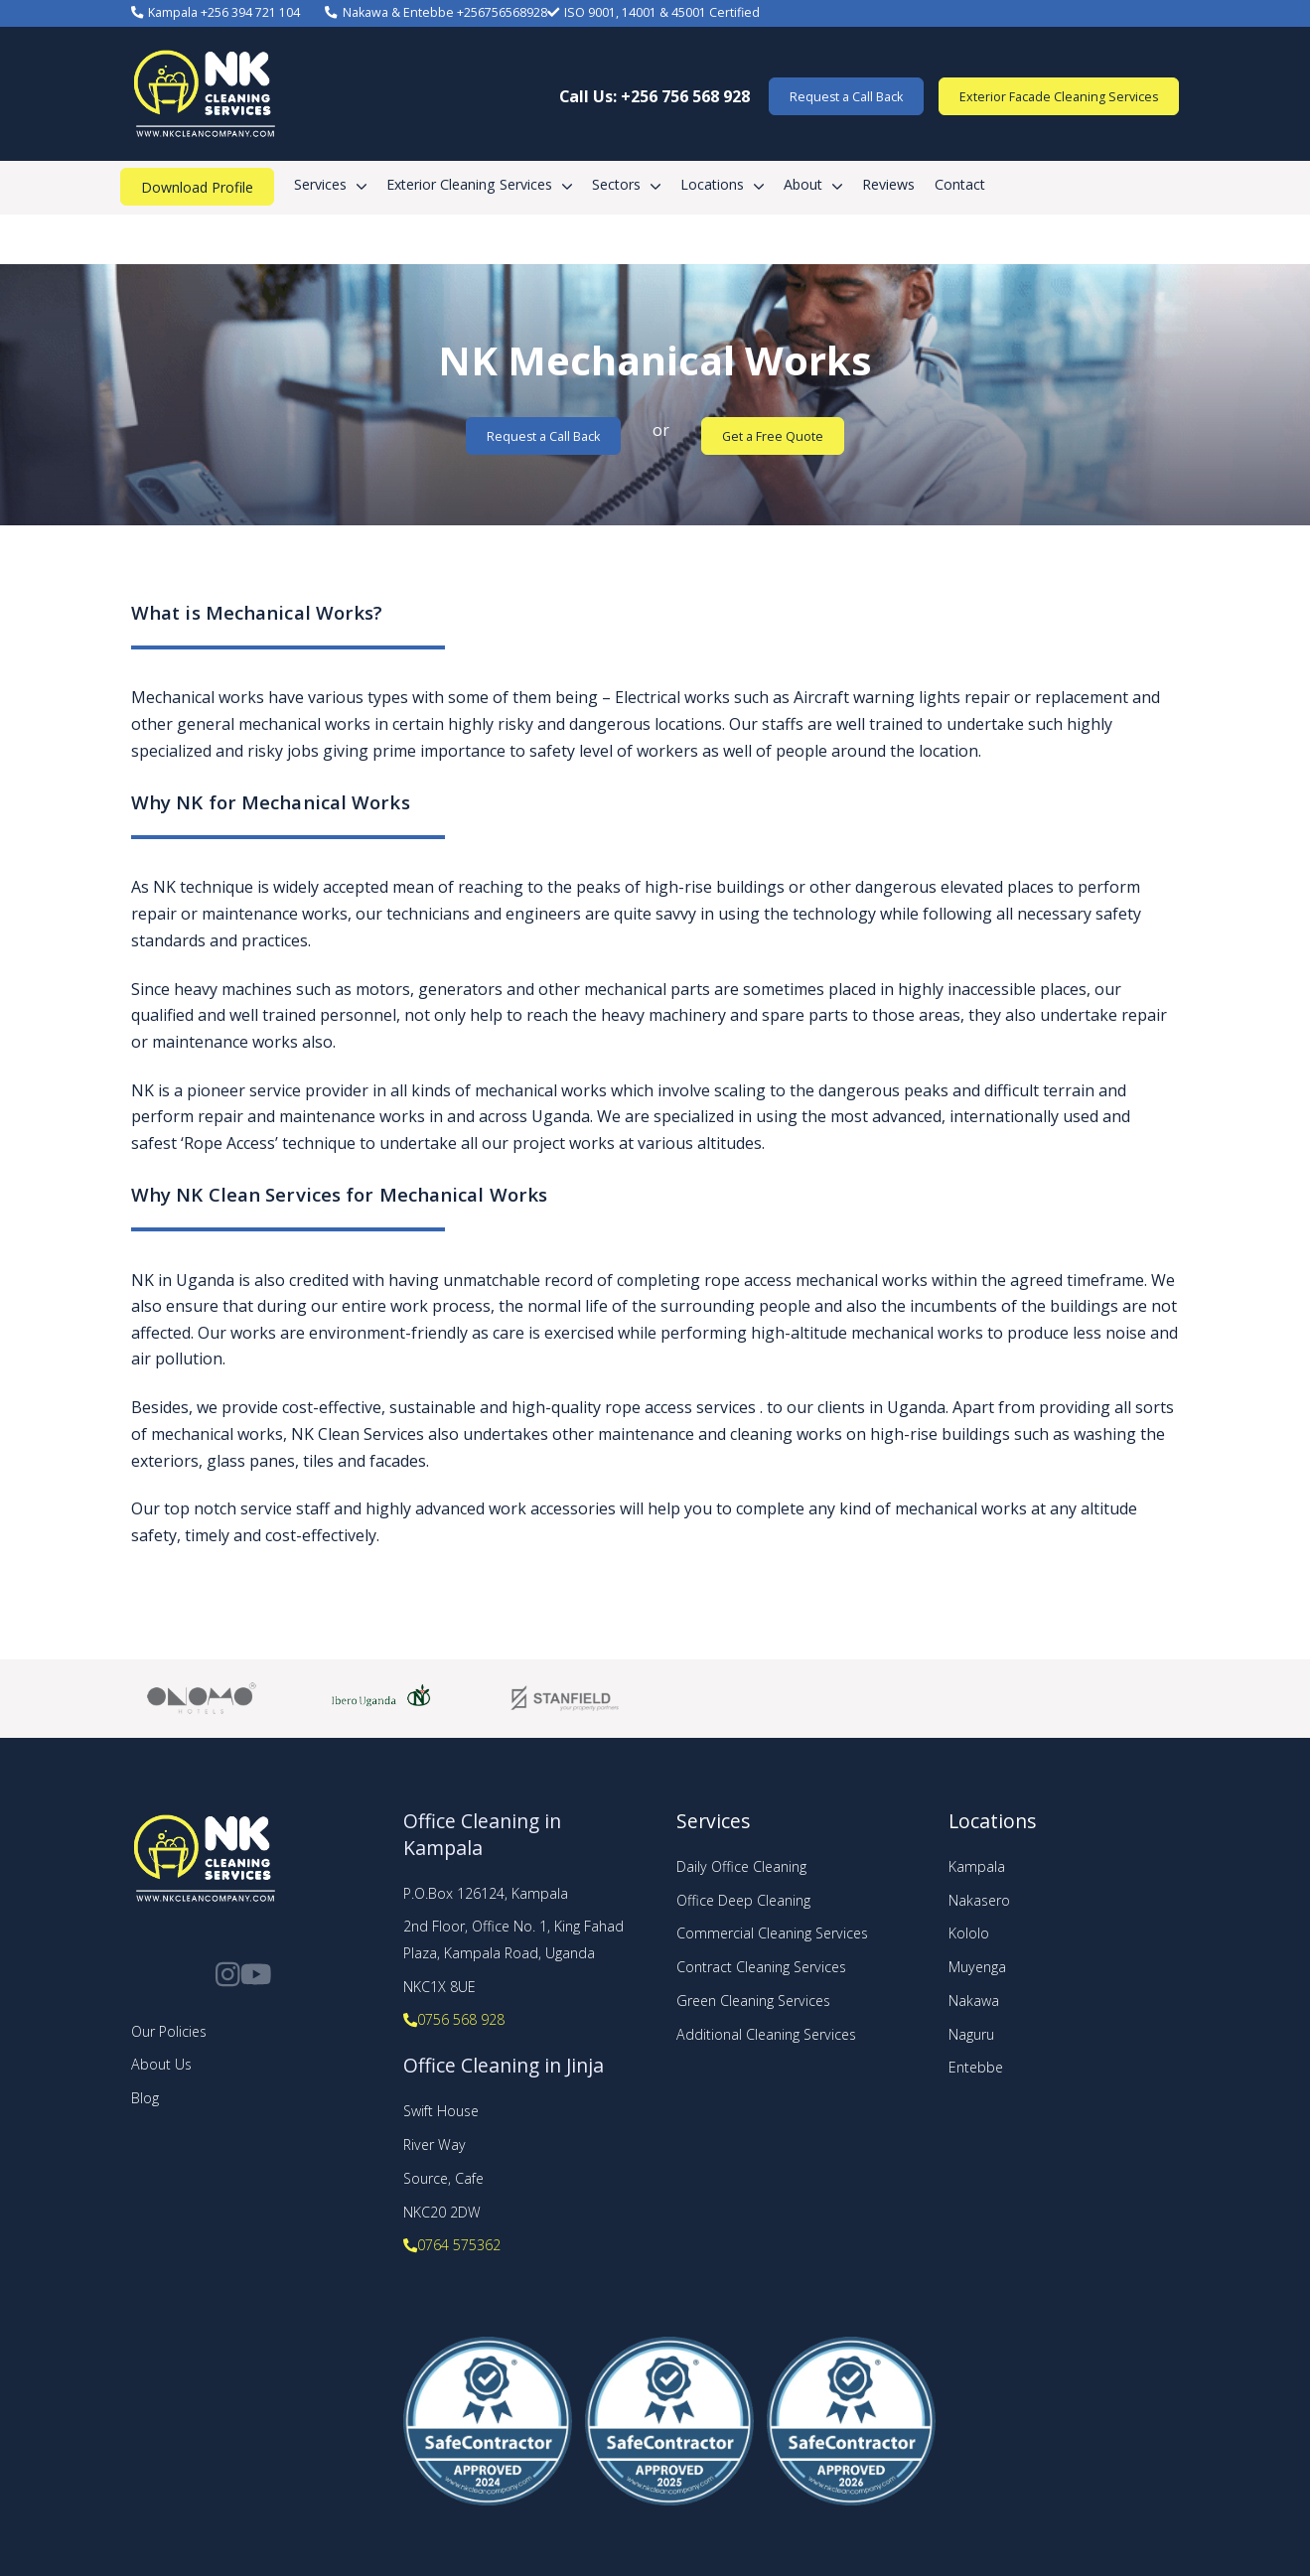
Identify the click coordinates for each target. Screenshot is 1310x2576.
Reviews (888, 184)
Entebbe (975, 2067)
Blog (145, 2097)
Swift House (441, 2110)
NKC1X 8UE (439, 1986)
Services (320, 184)
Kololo (968, 1933)
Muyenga (977, 1966)
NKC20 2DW (442, 2212)
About (803, 184)
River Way (434, 2144)
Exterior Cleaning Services (469, 184)
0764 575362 (452, 2244)
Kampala (976, 1866)
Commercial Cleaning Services (772, 1933)
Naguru (971, 2034)
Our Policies (169, 2031)
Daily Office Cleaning (741, 1866)
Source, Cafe (443, 2178)
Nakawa (973, 2000)
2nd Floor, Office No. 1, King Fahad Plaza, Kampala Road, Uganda (513, 1939)
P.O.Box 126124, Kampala (485, 1893)
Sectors (616, 184)
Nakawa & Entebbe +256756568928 (435, 12)
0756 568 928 (454, 2019)
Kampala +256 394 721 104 (215, 12)
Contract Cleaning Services (761, 1966)
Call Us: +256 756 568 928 (654, 96)
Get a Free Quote (772, 436)
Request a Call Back (846, 96)
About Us (161, 2064)
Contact (960, 184)
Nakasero (979, 1900)
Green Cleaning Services (753, 2000)
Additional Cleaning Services (766, 2034)
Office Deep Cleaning (743, 1900)
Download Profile (197, 187)
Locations (712, 184)
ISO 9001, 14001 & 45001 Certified (653, 12)
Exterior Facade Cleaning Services (1058, 96)
